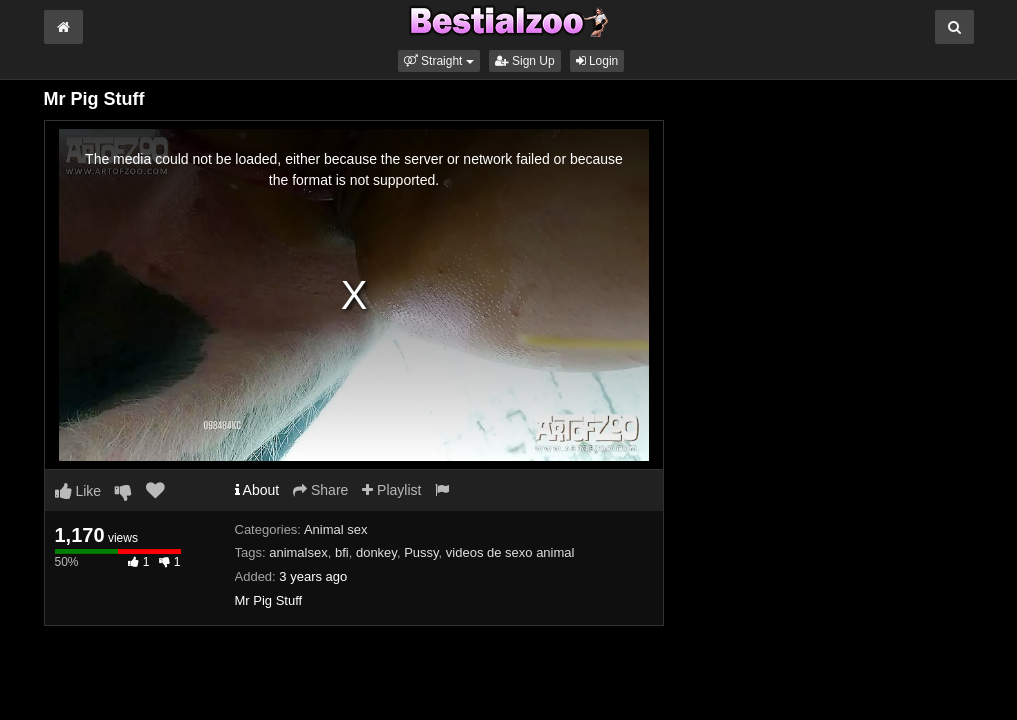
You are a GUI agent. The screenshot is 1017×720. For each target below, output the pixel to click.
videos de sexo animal (510, 552)
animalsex (298, 552)
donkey (376, 552)
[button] (439, 61)
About (257, 490)
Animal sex (336, 529)
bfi (342, 552)
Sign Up (525, 61)
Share (320, 490)
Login (597, 61)
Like (78, 491)
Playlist (391, 490)
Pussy (421, 552)
